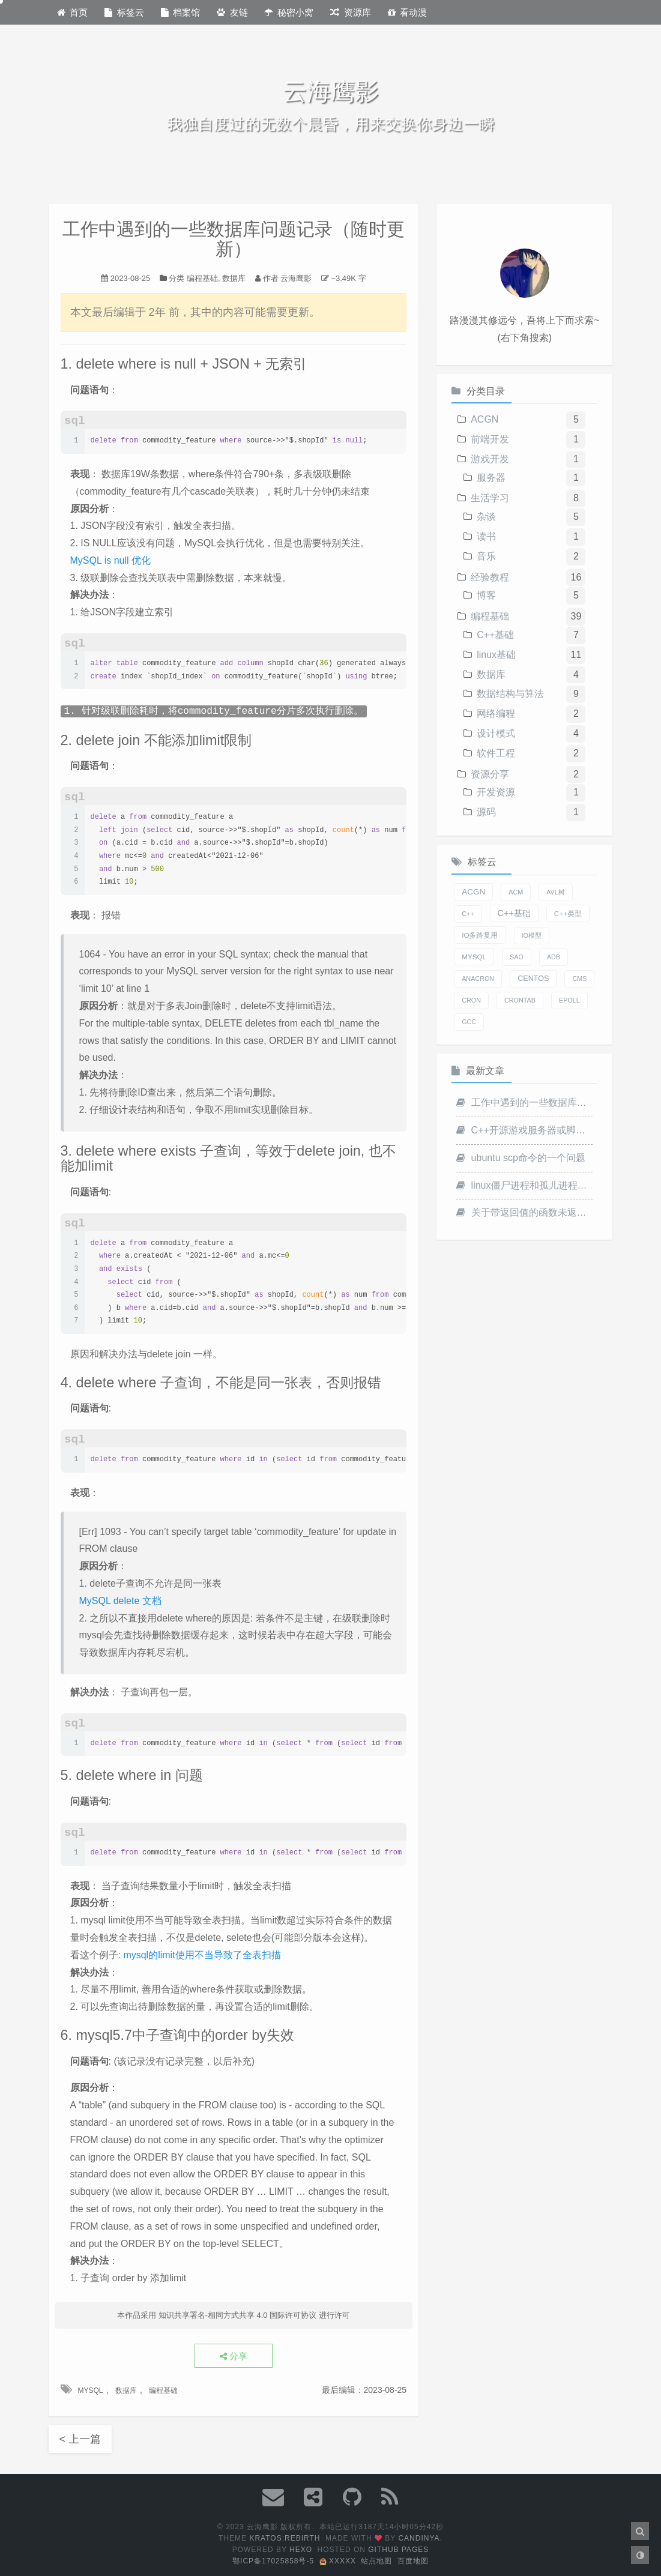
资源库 (350, 12)
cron (471, 1000)
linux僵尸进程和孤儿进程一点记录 (524, 1185)
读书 (486, 536)
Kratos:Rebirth (284, 2538)
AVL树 (555, 892)
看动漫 (407, 12)
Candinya (418, 2538)
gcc (469, 1021)
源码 (486, 812)
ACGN (484, 419)
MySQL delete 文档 (120, 1601)
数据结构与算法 (510, 694)
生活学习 (490, 498)
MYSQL (90, 2390)
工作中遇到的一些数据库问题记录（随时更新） (524, 1102)
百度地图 (413, 2561)
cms (579, 978)
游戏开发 (490, 459)
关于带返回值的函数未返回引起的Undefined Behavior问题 (524, 1212)
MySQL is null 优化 (110, 560)
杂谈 (486, 516)
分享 (233, 2356)
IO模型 (532, 935)
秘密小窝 (289, 12)
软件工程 (496, 753)
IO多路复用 (480, 935)
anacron (478, 978)
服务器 (491, 477)
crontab (520, 1000)
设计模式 (496, 733)
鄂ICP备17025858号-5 (273, 2561)
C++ (468, 913)
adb (553, 957)
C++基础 (495, 635)
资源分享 (490, 774)
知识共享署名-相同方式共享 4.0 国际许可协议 (237, 2315)
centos (533, 978)
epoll (569, 1000)
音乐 (486, 556)
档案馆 (181, 12)
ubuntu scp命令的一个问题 (520, 1158)
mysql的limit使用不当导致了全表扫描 (201, 1955)
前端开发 (490, 439)
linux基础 (496, 655)
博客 (486, 595)
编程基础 (202, 278)
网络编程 (496, 713)
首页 (72, 12)
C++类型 (568, 913)
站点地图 (376, 2561)
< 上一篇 (80, 2439)
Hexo (300, 2549)
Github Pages (398, 2549)
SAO (517, 957)
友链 (232, 12)
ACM (516, 892)
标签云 (124, 12)
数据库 (234, 278)
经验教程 (490, 577)
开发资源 (496, 792)
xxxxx (337, 2561)
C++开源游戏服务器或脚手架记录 (524, 1130)
